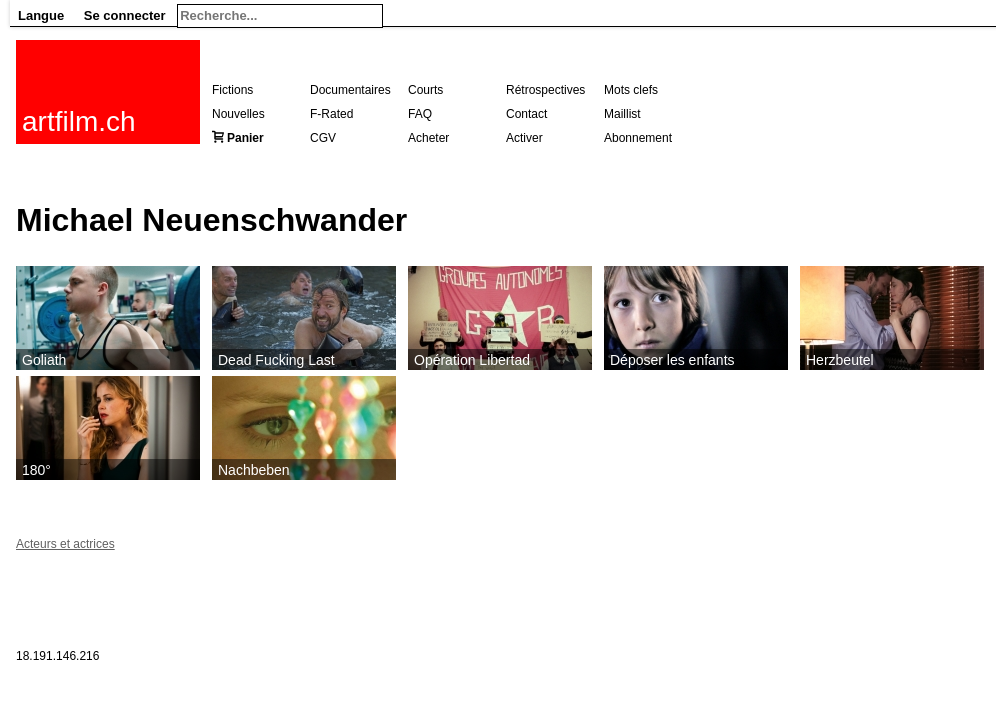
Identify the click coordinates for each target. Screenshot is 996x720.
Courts (425, 90)
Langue (41, 15)
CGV (323, 138)
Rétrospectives (545, 90)
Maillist (622, 114)
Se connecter (125, 15)
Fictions (232, 90)
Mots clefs (631, 90)
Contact (526, 114)
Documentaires (350, 90)
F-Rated (331, 114)
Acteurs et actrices (65, 544)
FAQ (420, 114)
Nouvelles (238, 114)
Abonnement (638, 138)
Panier (245, 138)
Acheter (428, 138)
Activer (524, 138)
